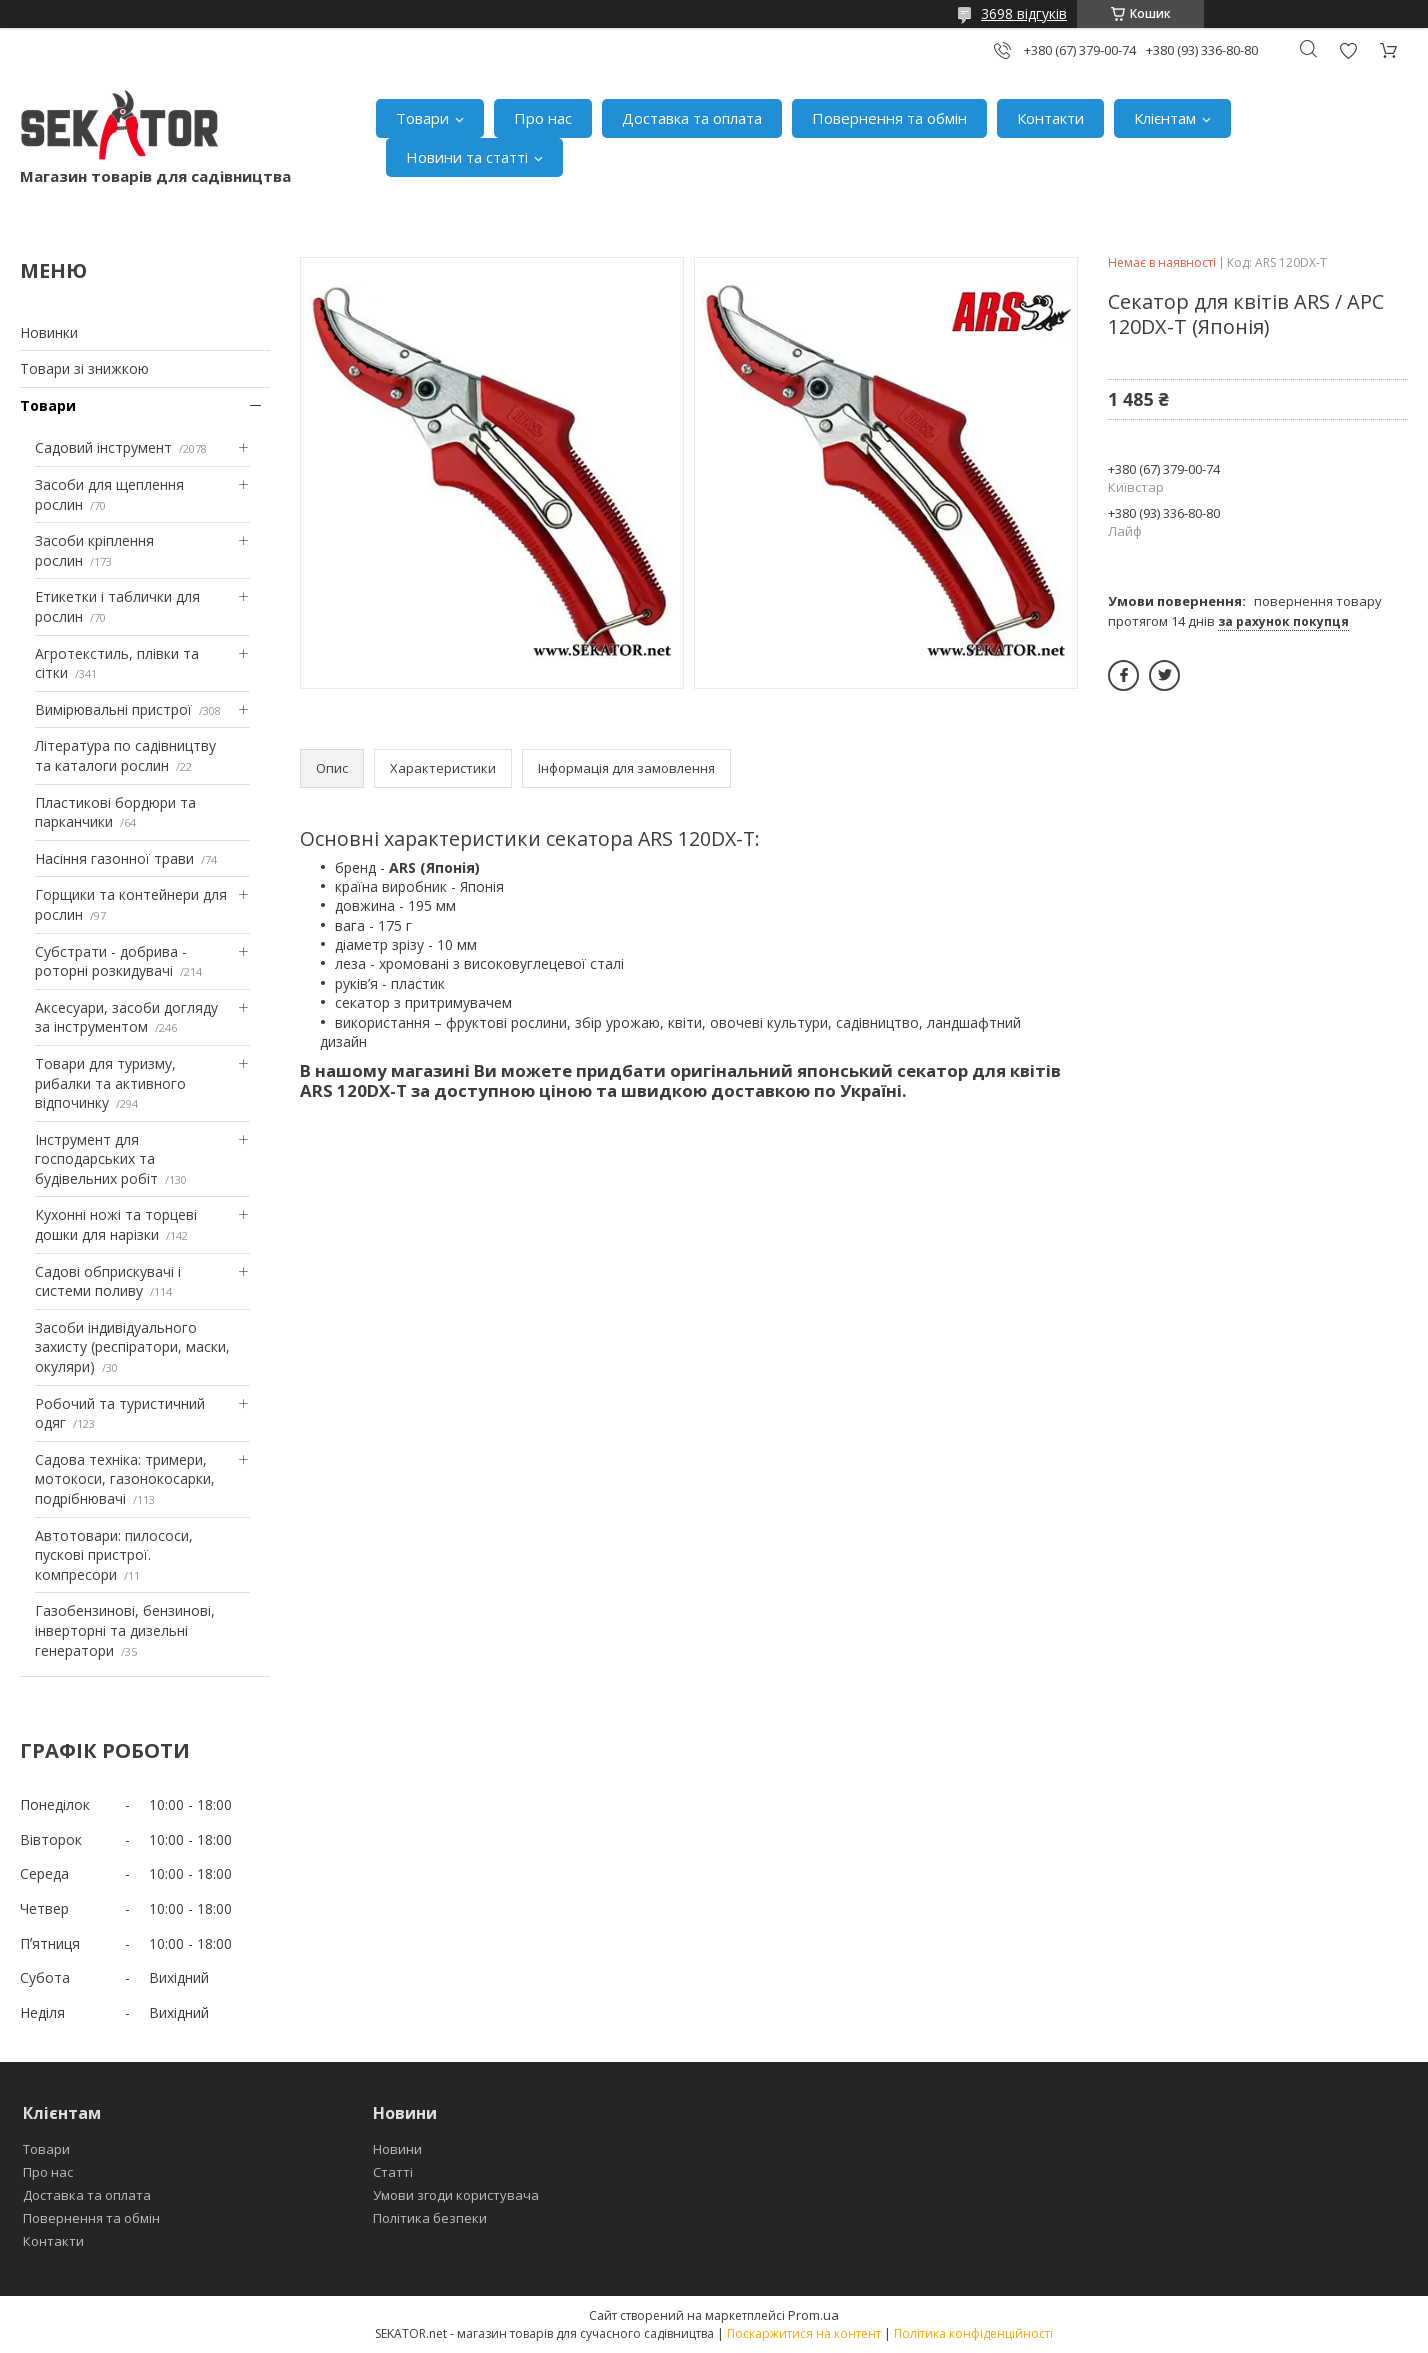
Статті (393, 2172)
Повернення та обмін (889, 118)
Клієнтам (1165, 118)
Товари (422, 118)
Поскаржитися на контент (804, 2333)
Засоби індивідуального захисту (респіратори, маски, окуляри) (132, 1347)
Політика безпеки (430, 2218)
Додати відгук (1348, 50)
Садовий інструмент (103, 447)
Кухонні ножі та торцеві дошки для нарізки (116, 1224)
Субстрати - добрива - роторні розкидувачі (111, 961)
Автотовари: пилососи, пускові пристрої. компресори (114, 1555)
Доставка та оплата (692, 118)
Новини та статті (467, 157)
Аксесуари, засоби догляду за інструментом (126, 1017)
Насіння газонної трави (114, 858)
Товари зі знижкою (84, 368)
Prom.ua (813, 2315)
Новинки (49, 332)
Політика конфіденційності (973, 2333)
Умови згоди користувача (456, 2195)
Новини (397, 2149)
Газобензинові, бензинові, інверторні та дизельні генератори (125, 1630)
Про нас (543, 118)
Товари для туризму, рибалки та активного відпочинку (110, 1083)
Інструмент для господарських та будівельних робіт (96, 1159)
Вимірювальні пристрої (113, 709)
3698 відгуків (1024, 13)
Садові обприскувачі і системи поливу (108, 1281)
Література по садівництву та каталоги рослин (125, 755)
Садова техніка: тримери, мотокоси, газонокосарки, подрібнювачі (125, 1479)
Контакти (1050, 118)
